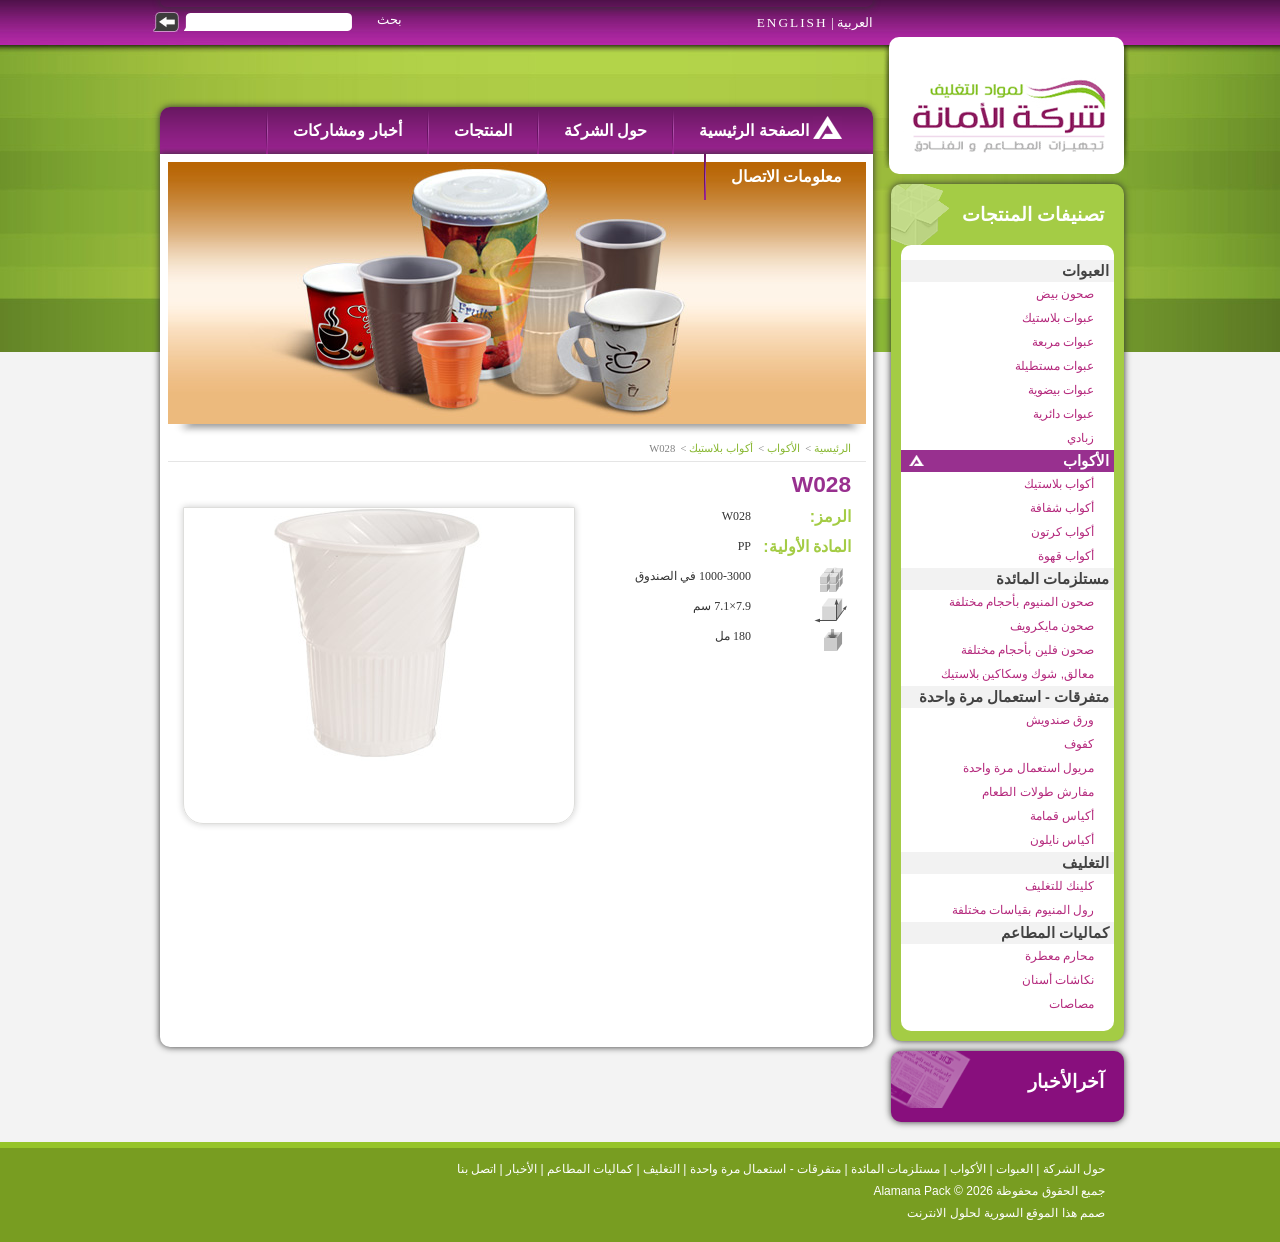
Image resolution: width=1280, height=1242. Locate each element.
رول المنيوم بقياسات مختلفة (1023, 910)
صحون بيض (1065, 294)
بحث (389, 19)
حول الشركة (605, 130)
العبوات (1085, 271)
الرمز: (830, 516)
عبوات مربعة (1063, 342)
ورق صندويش (1060, 720)
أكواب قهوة (1066, 556)
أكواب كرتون (1062, 532)
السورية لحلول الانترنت (965, 1213)
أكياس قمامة (1062, 816)
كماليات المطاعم (1055, 933)
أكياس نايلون (1062, 840)
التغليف (1085, 863)
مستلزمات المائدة (1052, 579)
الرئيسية (832, 448)
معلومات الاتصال (786, 176)
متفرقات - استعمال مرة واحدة (1014, 697)
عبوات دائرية (1063, 414)
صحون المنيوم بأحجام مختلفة (1021, 602)
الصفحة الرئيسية (770, 127)
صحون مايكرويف (1052, 626)
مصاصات (1071, 1004)
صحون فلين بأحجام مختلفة (1027, 650)
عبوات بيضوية (1061, 390)
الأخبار (521, 1169)
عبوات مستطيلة (1054, 366)
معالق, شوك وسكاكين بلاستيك (1017, 674)
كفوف (1079, 744)
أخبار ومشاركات (347, 130)
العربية (855, 22)
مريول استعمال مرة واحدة (1028, 768)
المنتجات (483, 130)
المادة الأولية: (807, 546)
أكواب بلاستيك (1059, 484)
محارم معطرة (1059, 956)
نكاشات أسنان (1058, 980)
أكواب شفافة (1062, 508)
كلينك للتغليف (1059, 886)
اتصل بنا (476, 1169)
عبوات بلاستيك (1058, 318)
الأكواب (1086, 461)
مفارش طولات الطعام (1038, 792)
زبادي (1080, 438)
